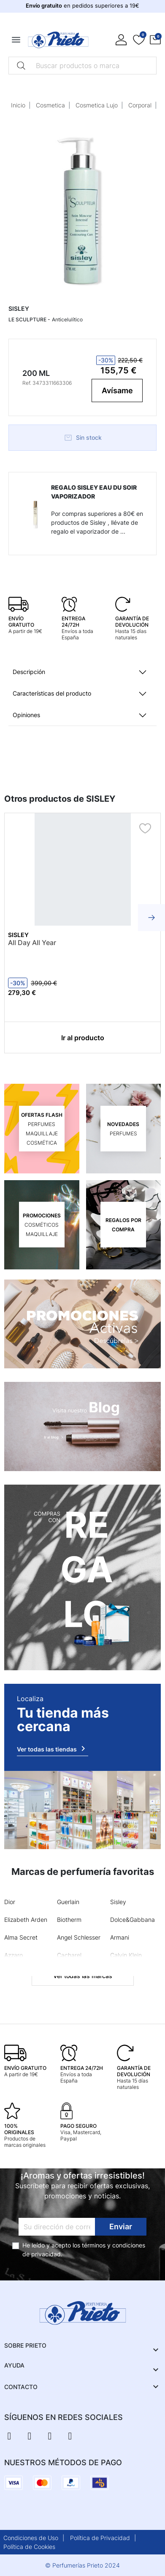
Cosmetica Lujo (97, 105)
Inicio (18, 105)
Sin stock (83, 437)
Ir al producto (82, 1037)
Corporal (139, 105)
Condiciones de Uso (30, 2537)
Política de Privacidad (100, 2537)
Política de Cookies (29, 2546)
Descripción (29, 671)
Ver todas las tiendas (52, 1748)
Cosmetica (50, 105)
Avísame (117, 390)
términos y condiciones (113, 2245)
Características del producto (52, 693)
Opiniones (26, 714)
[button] (155, 39)
